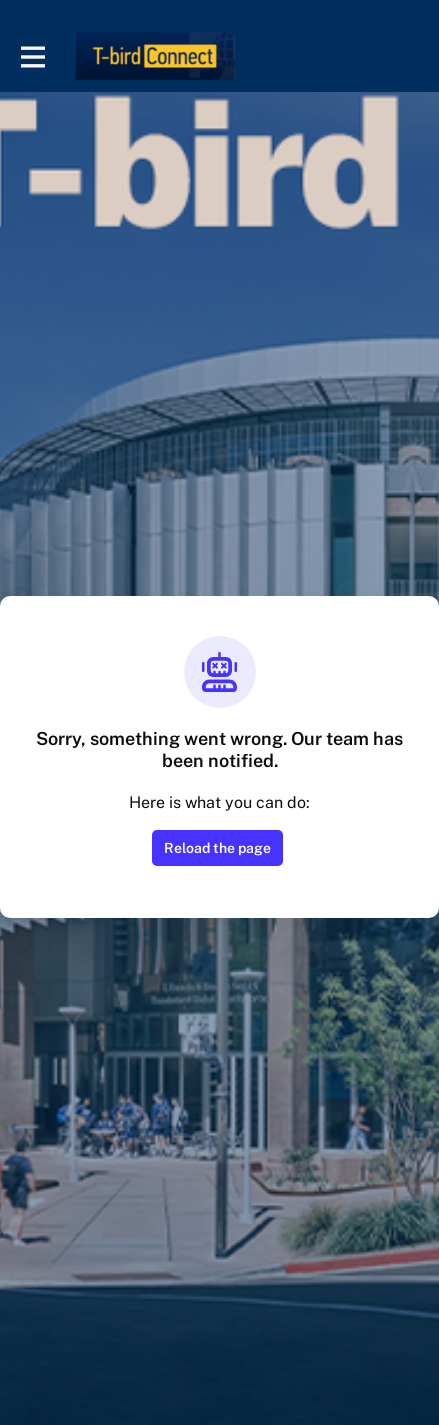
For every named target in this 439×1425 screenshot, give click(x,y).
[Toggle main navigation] (32, 56)
